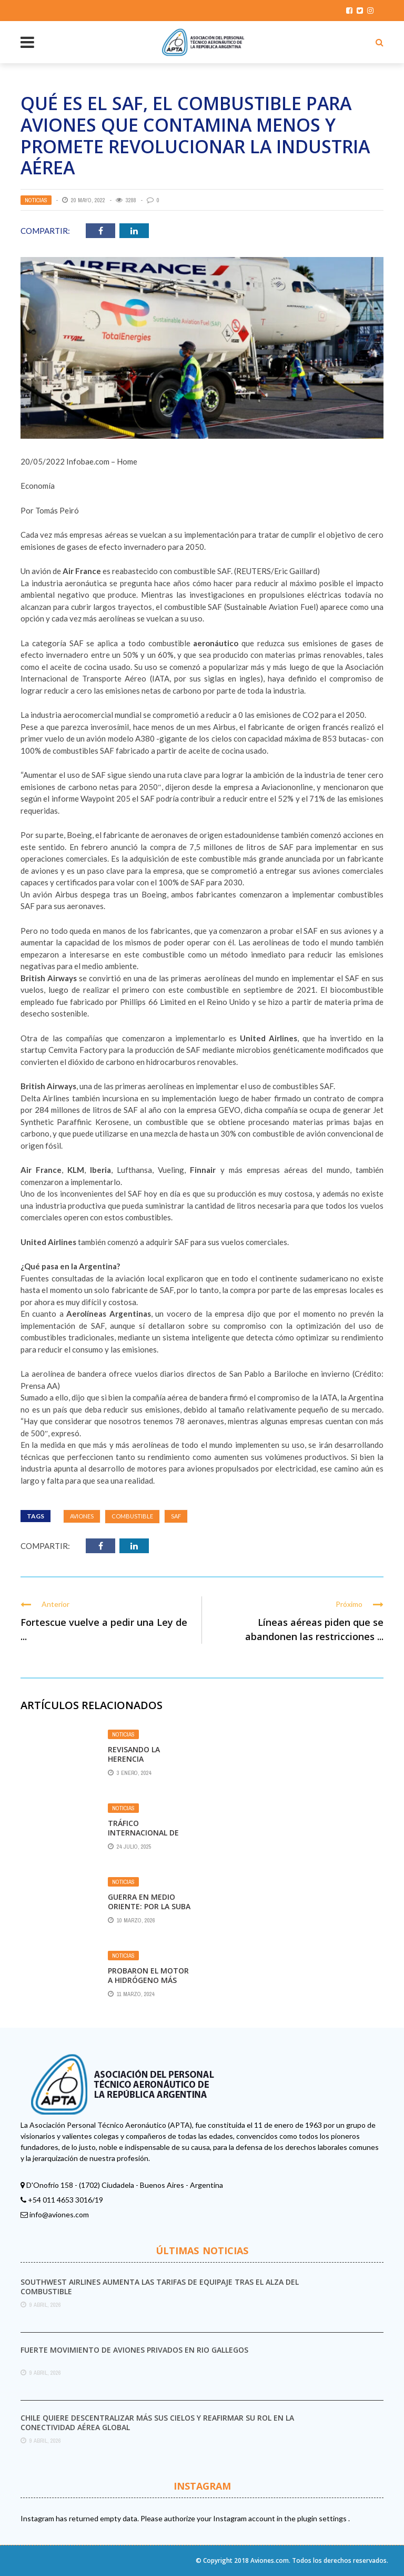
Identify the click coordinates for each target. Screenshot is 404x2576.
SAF (176, 1516)
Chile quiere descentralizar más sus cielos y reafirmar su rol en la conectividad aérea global (157, 2422)
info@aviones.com (59, 2214)
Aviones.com (269, 2560)
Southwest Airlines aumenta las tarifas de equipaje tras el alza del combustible (160, 2286)
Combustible (132, 1516)
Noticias (36, 200)
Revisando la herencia (134, 1754)
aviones (82, 1516)
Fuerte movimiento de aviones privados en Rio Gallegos (134, 2350)
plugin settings (322, 2518)
